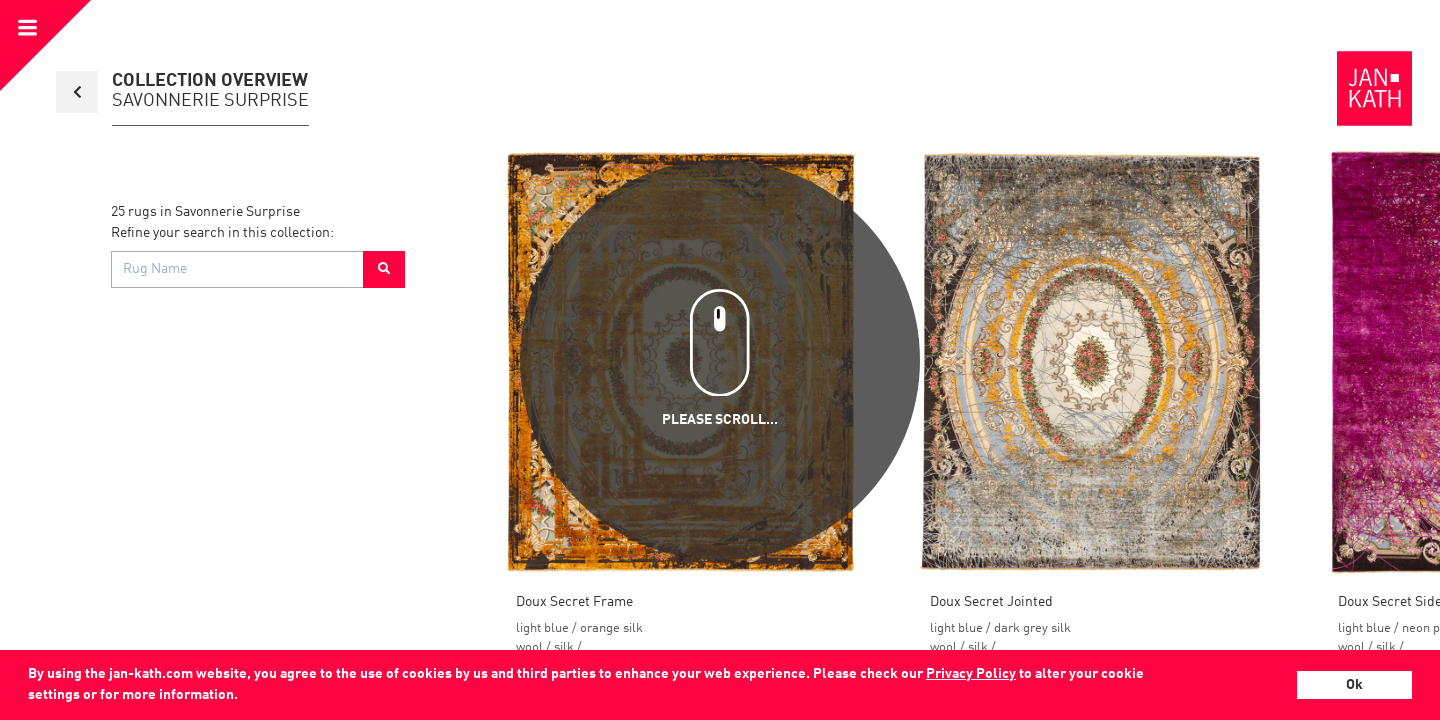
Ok (1354, 685)
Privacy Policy (971, 674)
